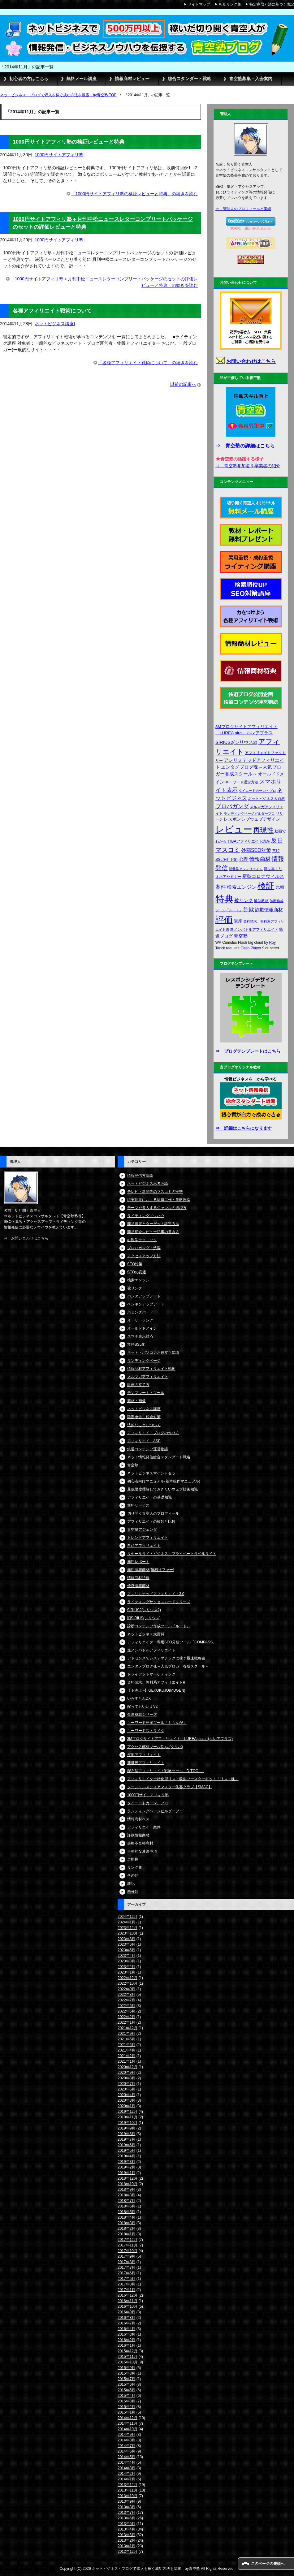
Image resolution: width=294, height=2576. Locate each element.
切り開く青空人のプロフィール (153, 1513)
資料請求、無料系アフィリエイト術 (157, 1682)
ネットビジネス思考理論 (147, 1183)
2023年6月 (126, 1944)
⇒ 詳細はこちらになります (243, 1128)
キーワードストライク (145, 1730)
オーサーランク (140, 1320)
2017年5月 (126, 2278)
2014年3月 (126, 2468)
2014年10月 (127, 2429)
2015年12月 (127, 2351)
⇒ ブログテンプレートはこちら (247, 1051)
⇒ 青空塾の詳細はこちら (245, 445)
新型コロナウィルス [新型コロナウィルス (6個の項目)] (263, 876)
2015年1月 (126, 2412)
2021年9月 (126, 2033)
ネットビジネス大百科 (145, 1634)
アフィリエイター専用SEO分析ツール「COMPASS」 (171, 1642)
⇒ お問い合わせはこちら (26, 1238)
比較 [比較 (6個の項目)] (280, 887)
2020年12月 (127, 2067)
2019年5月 (126, 2150)
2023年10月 (127, 1933)
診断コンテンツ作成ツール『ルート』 (158, 1626)
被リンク (134, 1288)
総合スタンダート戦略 (189, 78)
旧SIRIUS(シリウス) (144, 1618)
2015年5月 (126, 2390)
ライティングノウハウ (145, 1216)
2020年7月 (126, 2084)
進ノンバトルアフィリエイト (151, 1650)
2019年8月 (126, 2134)
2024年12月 (127, 1916)
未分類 (132, 1891)
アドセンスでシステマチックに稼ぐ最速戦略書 (166, 1658)
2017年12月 (127, 2239)
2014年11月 (127, 2423)
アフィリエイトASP (144, 1441)
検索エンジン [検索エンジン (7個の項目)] (242, 887)
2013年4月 (126, 2529)
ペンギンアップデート (145, 1304)
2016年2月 (126, 2340)
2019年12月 (127, 2111)
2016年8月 (126, 2317)
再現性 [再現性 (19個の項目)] (263, 830)
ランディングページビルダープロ (155, 1811)
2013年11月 (127, 2490)
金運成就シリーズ (142, 1714)
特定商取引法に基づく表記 (271, 4)
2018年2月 (126, 2228)
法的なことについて (144, 1425)
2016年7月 (126, 2323)
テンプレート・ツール (145, 1393)
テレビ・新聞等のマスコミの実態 (155, 1191)
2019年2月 (126, 2167)
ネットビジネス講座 (54, 323)
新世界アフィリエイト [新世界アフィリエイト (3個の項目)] (246, 869)
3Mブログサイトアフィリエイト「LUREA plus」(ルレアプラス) (180, 1739)
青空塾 (132, 1465)
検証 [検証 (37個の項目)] (265, 886)
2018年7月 (126, 2200)
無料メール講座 (81, 78)
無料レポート (138, 1562)
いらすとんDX (139, 1698)
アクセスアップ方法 (144, 1256)
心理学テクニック (142, 1240)
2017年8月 (126, 2262)
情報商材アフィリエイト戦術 (151, 1368)
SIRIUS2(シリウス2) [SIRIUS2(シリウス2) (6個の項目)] (236, 742)
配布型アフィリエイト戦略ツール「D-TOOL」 (165, 1771)
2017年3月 (126, 2284)
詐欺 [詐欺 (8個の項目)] (249, 909)
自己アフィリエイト (144, 1545)
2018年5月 (126, 2212)
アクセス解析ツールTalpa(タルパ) (155, 1747)
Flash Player (250, 948)
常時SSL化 (136, 1344)
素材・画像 (136, 1401)
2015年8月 (126, 2373)
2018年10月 (127, 2184)
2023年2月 (126, 1967)
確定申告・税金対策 (144, 1417)
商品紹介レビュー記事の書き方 (153, 1232)
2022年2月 (126, 2017)
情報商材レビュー (132, 78)
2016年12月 (127, 2295)
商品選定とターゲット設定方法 (153, 1224)
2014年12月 (127, 2418)
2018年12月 (127, 2178)
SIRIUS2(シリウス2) (144, 1610)
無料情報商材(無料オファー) (150, 1570)
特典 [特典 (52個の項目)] (224, 899)
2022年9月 (126, 1989)
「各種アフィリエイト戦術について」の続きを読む (148, 362)
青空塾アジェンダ (142, 1529)
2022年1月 (126, 2022)
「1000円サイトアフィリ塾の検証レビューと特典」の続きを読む (134, 193)
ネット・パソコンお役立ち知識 (153, 1352)
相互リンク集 (230, 4)
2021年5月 (126, 2045)
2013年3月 (126, 2535)
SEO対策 (134, 1264)
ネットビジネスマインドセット (153, 1473)
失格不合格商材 (140, 1843)
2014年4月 (126, 2462)
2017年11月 (127, 2245)
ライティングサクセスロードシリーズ (158, 1602)
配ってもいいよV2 (142, 1706)
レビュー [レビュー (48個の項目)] (233, 829)
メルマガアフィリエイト (147, 1376)
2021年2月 (126, 2056)
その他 (132, 1875)
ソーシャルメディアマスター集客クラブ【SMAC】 (169, 1787)
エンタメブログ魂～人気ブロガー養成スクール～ (168, 1666)
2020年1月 (126, 2106)
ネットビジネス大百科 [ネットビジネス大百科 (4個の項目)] (266, 798)
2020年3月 (126, 2100)
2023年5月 (126, 1950)
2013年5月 (126, 2524)
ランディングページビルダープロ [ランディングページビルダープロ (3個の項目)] (249, 813)
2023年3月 (126, 1961)
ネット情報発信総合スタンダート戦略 (158, 1457)
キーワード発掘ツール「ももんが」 (157, 1722)
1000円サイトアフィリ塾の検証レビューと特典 (68, 142)
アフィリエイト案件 (144, 1827)
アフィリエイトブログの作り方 (153, 1433)
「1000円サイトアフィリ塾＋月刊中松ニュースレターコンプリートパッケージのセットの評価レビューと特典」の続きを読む (104, 282)
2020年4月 (126, 2095)
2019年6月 (126, 2145)
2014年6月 (126, 2451)
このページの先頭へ (267, 2563)
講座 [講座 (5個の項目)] (238, 921)
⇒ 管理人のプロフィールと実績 (243, 209)
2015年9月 (126, 2368)
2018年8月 (126, 2195)
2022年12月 (127, 1978)
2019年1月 (126, 2173)
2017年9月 (126, 2256)
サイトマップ (199, 4)
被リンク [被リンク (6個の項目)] (243, 900)
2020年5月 (126, 2089)
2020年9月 (126, 2072)
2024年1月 (126, 1922)
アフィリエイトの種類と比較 (151, 1521)
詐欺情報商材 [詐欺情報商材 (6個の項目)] (269, 909)
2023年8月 (126, 1939)
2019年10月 (127, 2123)
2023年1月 (126, 1972)
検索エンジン (138, 1280)
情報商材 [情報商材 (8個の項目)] (259, 859)
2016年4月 (126, 2329)
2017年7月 (126, 2267)
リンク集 (134, 1867)
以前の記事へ (183, 384)
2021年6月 (126, 2039)
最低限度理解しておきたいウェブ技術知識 (162, 1489)
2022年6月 (126, 2006)
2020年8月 (126, 2078)
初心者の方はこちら (28, 78)
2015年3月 (126, 2401)
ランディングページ (144, 1360)
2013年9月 (126, 2501)
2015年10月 (127, 2362)
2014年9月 (126, 2434)
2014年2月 (126, 2473)
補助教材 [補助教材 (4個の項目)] (261, 901)
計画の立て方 (138, 1385)
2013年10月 (127, 2496)
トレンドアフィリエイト (147, 1537)
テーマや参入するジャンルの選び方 (157, 1208)
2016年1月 (126, 2345)
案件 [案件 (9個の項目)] (220, 887)
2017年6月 (126, 2273)
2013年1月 (126, 2546)
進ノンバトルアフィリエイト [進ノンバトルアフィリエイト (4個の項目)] (254, 929)
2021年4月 (126, 2050)
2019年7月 (126, 2139)
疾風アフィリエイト (144, 1755)
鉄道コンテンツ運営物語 (147, 1449)
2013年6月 (126, 2518)
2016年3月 (126, 2334)
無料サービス (138, 1505)
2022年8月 (126, 1994)
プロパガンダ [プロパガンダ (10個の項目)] (232, 806)
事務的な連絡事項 (142, 1851)
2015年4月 (126, 2395)
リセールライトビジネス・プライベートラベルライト (171, 1553)
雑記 (131, 1883)
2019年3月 (126, 2162)
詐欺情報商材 (138, 1835)
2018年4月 (126, 2217)
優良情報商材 (138, 1586)
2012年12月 (127, 2551)
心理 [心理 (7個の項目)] (244, 859)
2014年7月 (126, 2446)
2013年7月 (126, 2512)
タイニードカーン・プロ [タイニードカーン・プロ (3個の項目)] (257, 790)
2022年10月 (127, 1983)
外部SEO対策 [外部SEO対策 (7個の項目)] (256, 850)
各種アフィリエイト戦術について (52, 311)
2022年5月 (126, 2011)
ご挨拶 (132, 1859)
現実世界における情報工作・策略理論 (158, 1199)
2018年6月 (126, 2206)
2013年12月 (127, 2485)
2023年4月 (126, 1955)
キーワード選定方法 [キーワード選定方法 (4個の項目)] (241, 782)
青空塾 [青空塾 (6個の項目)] (241, 936)
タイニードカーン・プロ (147, 1803)
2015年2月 (126, 2407)
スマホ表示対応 (140, 1336)
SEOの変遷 (136, 1272)
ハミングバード (140, 1312)
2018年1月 (126, 2234)
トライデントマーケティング (151, 1674)
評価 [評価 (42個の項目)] (224, 920)
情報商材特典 (138, 1578)
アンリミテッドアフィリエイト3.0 (155, 1594)
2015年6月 (126, 2384)
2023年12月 (127, 1928)
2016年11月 (127, 2301)
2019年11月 (127, 2117)
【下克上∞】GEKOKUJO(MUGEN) (156, 1690)
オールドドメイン (142, 1328)
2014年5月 (126, 2457)
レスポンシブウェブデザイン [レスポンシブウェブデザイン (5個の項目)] (252, 819)
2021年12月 (127, 2028)
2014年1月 (126, 2479)
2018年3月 (126, 2223)
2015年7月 (126, 2379)
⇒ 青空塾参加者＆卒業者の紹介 (247, 465)
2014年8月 (126, 2440)
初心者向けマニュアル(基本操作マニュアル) (163, 1481)
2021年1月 (126, 2061)
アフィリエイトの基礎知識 (149, 1497)
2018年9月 (126, 2189)
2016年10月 (127, 2306)
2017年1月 (126, 2290)
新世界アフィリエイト (145, 1763)
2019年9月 (126, 2128)
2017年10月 (127, 2251)
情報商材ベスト (140, 1819)
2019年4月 (126, 2156)
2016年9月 (126, 2312)
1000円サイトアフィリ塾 (59, 154)
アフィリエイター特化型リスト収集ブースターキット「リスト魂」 (183, 1779)
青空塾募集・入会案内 (250, 78)
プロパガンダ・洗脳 (144, 1248)
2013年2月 (126, 2540)
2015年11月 (127, 2356)
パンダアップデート (144, 1296)
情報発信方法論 (140, 1175)
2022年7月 (126, 2000)
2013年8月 (126, 2507)
